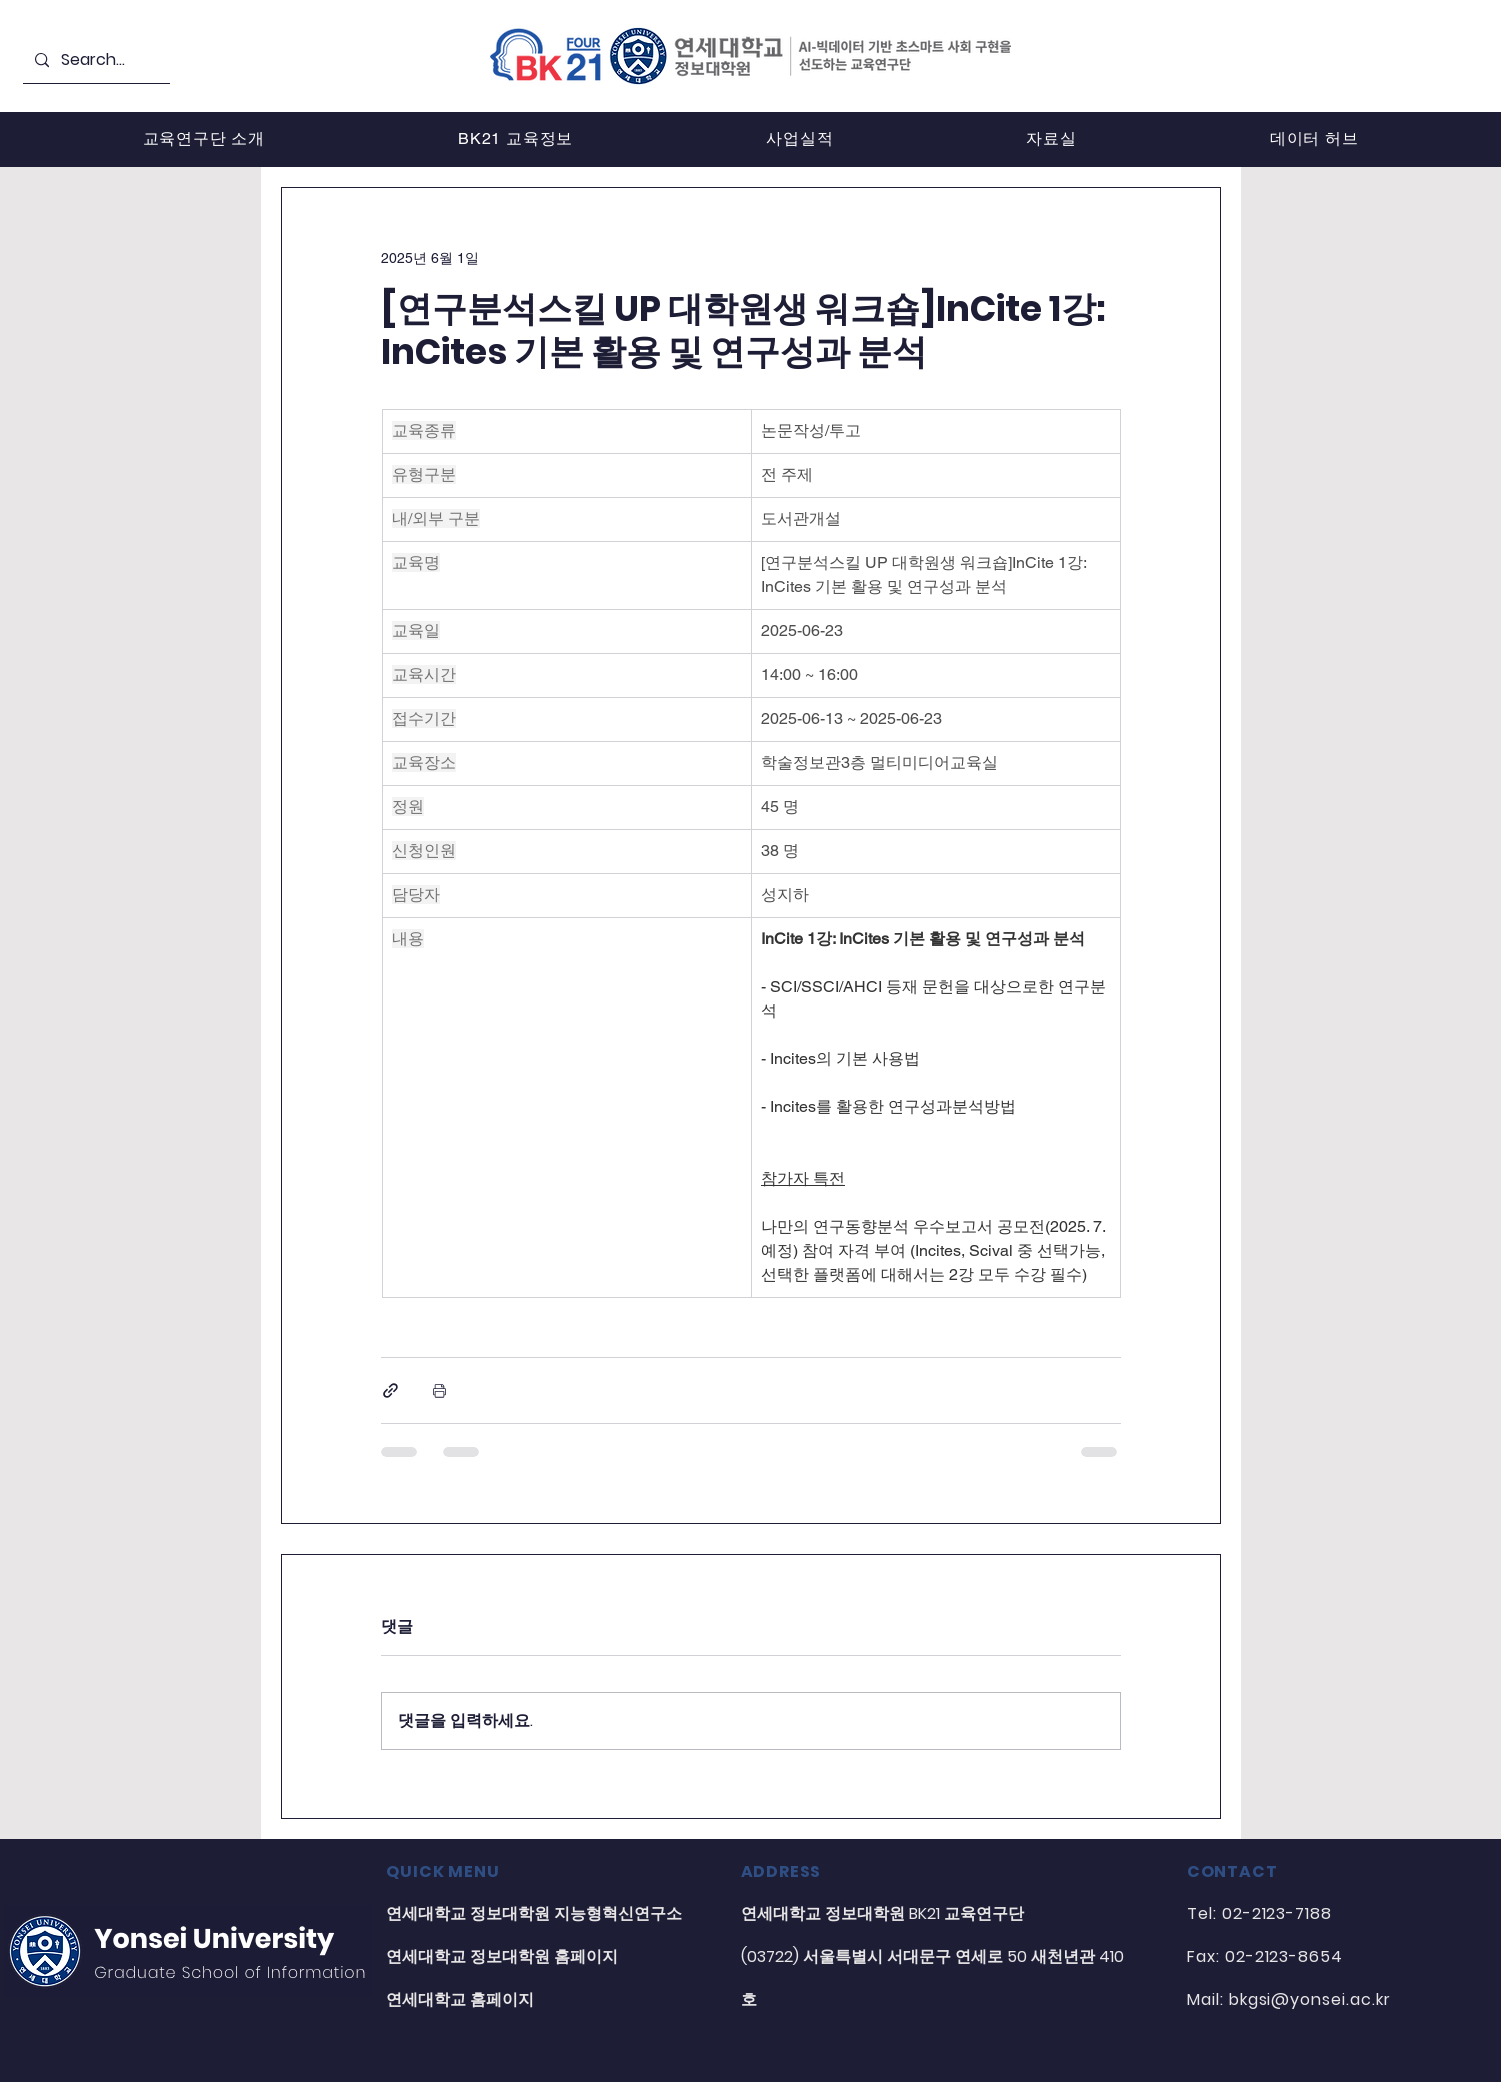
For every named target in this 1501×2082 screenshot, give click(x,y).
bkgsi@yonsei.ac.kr (1310, 1999)
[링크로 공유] (390, 1390)
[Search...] (94, 60)
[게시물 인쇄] (439, 1390)
